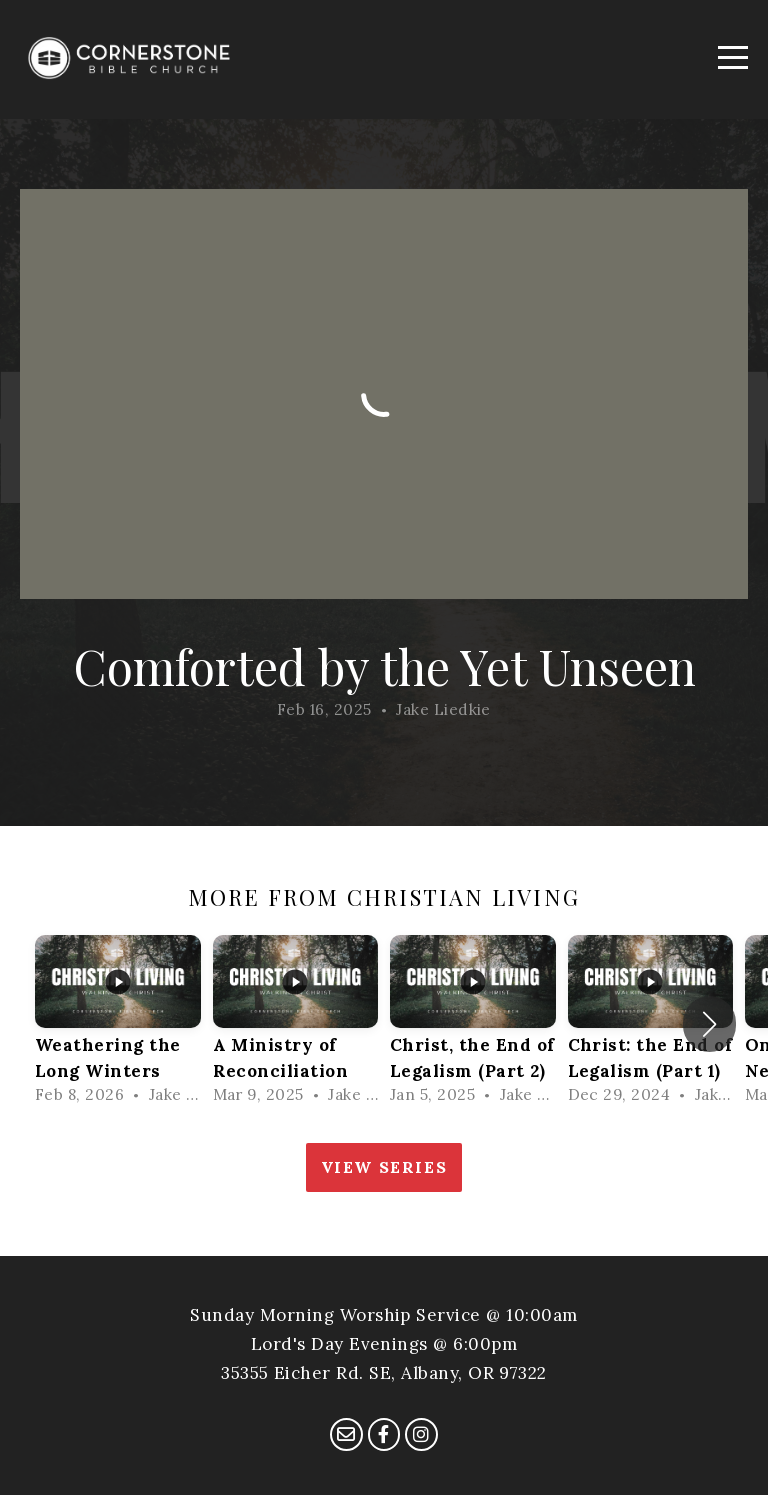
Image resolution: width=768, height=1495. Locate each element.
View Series (384, 1167)
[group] (118, 1024)
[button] (709, 1024)
